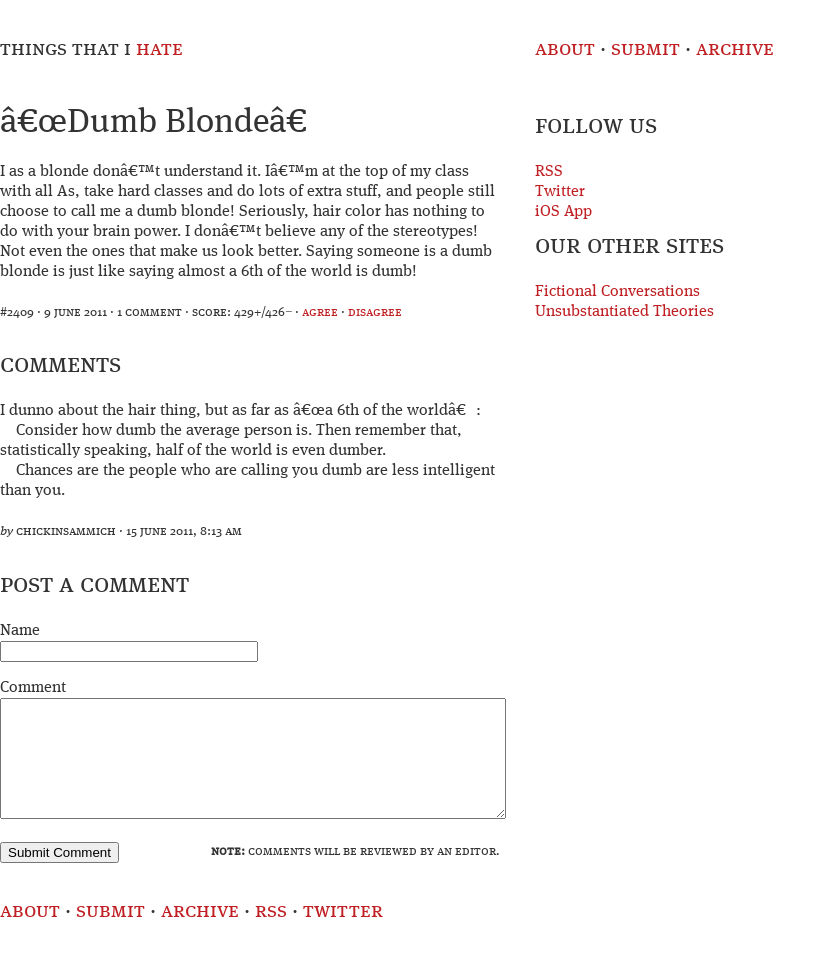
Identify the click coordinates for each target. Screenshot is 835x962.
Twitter (560, 192)
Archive (735, 49)
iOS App (563, 212)
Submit (645, 49)
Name (20, 631)
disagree (375, 312)
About (565, 49)
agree (320, 312)
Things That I (91, 49)
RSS (549, 172)
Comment (33, 688)
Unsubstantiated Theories (624, 312)
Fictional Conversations (617, 292)
